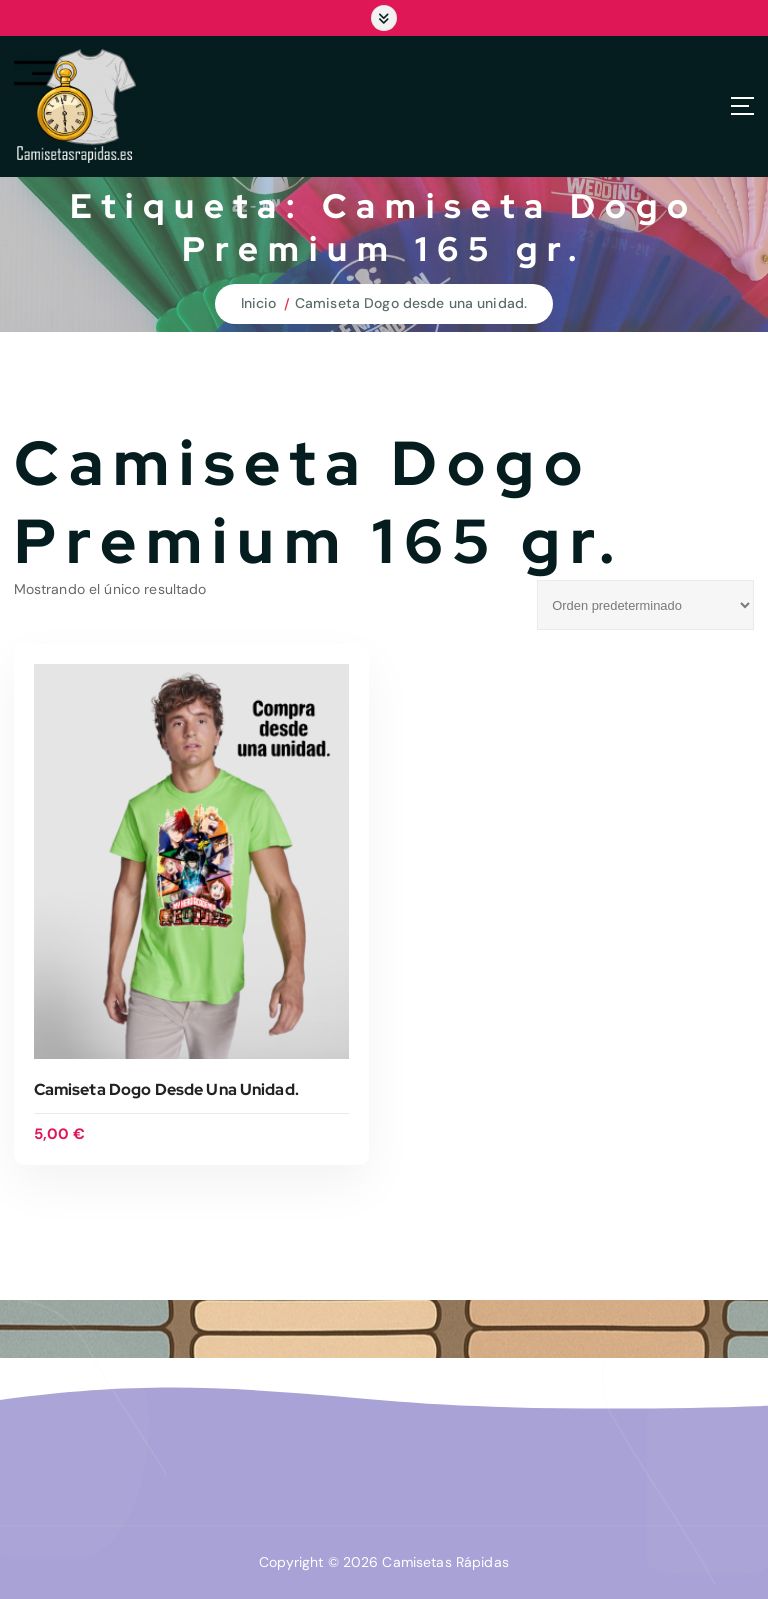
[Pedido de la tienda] (645, 605)
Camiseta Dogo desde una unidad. (411, 303)
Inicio (259, 303)
